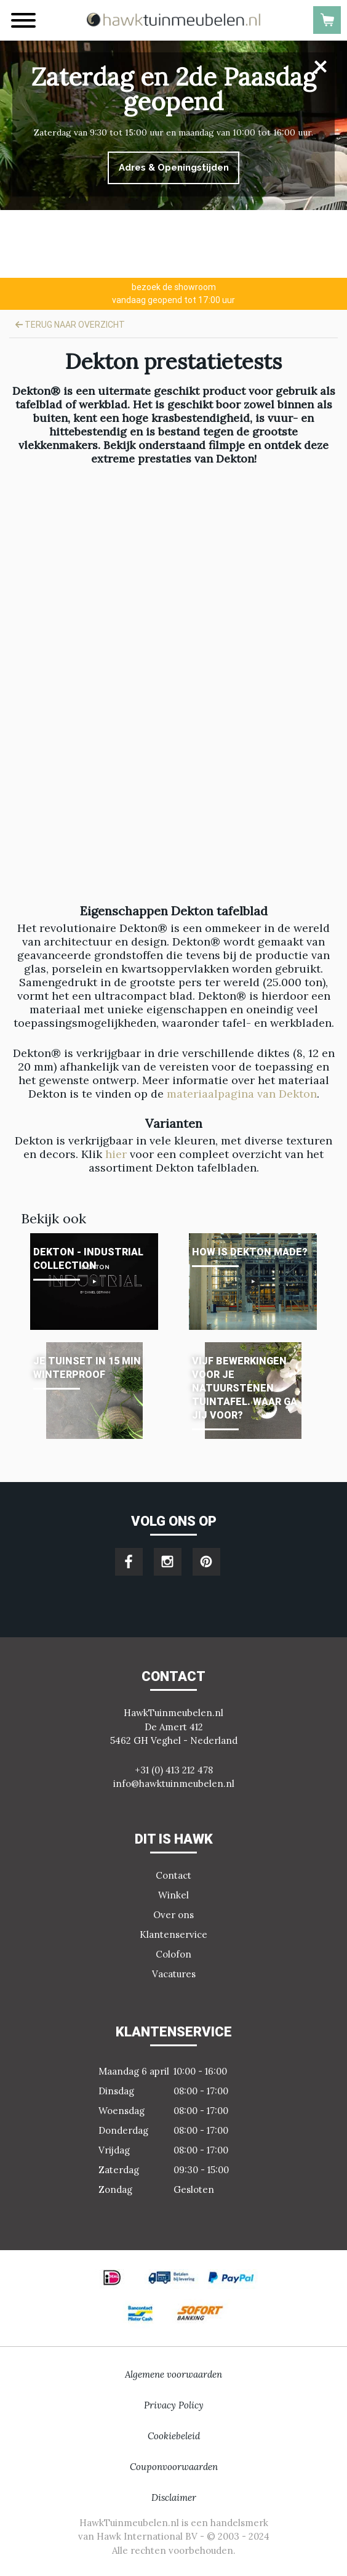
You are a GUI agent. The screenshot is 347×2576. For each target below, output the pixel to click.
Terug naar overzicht (70, 325)
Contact (173, 1875)
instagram (167, 1562)
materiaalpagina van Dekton (242, 1094)
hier (117, 1154)
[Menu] (23, 20)
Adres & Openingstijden (174, 167)
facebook (129, 1562)
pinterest (206, 1562)
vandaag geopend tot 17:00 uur (173, 293)
